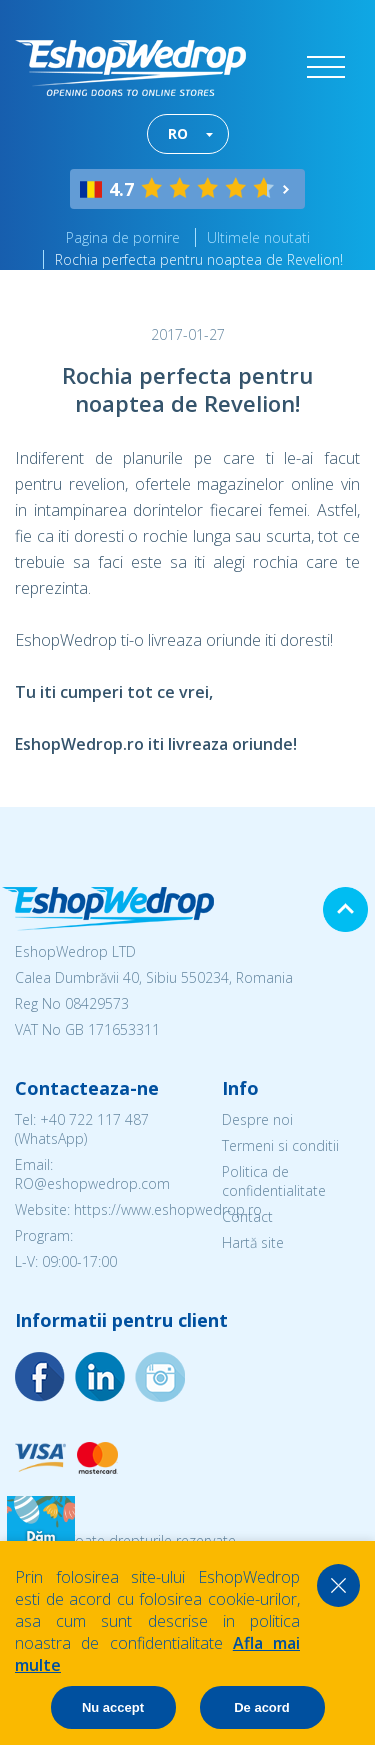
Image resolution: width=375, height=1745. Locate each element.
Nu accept (113, 1707)
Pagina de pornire (123, 237)
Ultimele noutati (258, 237)
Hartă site (253, 1242)
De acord (262, 1707)
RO (178, 133)
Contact (247, 1216)
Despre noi (257, 1119)
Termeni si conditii (280, 1145)
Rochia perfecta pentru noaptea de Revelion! (199, 259)
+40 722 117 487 (94, 1119)
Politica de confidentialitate (274, 1181)
